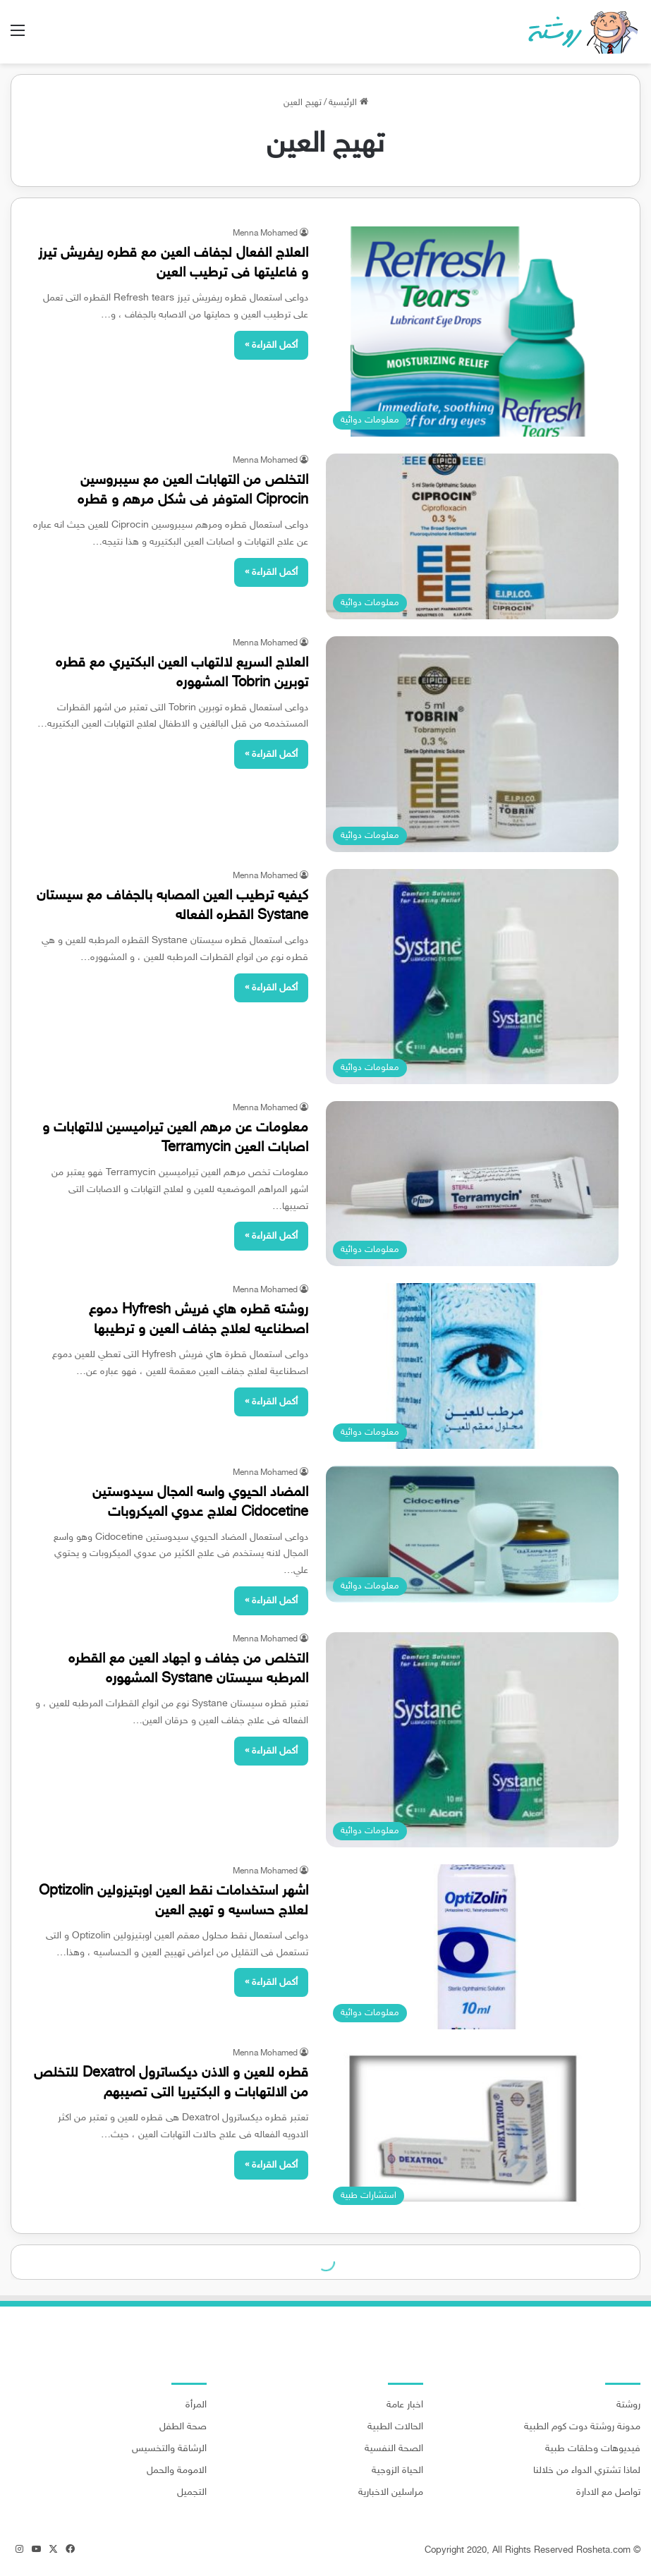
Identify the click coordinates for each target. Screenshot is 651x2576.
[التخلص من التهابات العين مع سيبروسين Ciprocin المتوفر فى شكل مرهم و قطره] (472, 536)
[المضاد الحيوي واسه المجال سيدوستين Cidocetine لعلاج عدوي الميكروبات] (472, 1534)
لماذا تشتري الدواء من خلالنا (586, 2471)
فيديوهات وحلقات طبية (592, 2449)
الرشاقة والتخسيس (169, 2449)
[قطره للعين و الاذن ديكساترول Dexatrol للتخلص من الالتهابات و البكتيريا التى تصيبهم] (472, 2128)
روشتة (628, 2405)
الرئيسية (348, 103)
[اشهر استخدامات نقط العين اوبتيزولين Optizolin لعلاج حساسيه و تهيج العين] (472, 1946)
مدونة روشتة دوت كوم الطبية (582, 2427)
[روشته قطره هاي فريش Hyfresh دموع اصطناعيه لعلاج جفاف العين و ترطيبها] (472, 1365)
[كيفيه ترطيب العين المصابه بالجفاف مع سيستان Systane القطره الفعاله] (472, 976)
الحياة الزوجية (397, 2471)
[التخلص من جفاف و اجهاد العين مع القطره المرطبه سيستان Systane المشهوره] (472, 1739)
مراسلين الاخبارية (390, 2492)
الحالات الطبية (395, 2427)
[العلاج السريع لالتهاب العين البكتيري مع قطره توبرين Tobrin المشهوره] (472, 744)
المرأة (196, 2405)
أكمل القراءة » (271, 345)
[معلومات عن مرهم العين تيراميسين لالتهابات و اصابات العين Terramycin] (472, 1183)
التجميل (192, 2492)
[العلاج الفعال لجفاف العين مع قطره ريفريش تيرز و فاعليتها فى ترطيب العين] (472, 331)
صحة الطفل (183, 2427)
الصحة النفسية (394, 2449)
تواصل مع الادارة (608, 2492)
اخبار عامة (405, 2405)
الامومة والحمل (177, 2471)
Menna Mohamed (265, 233)
